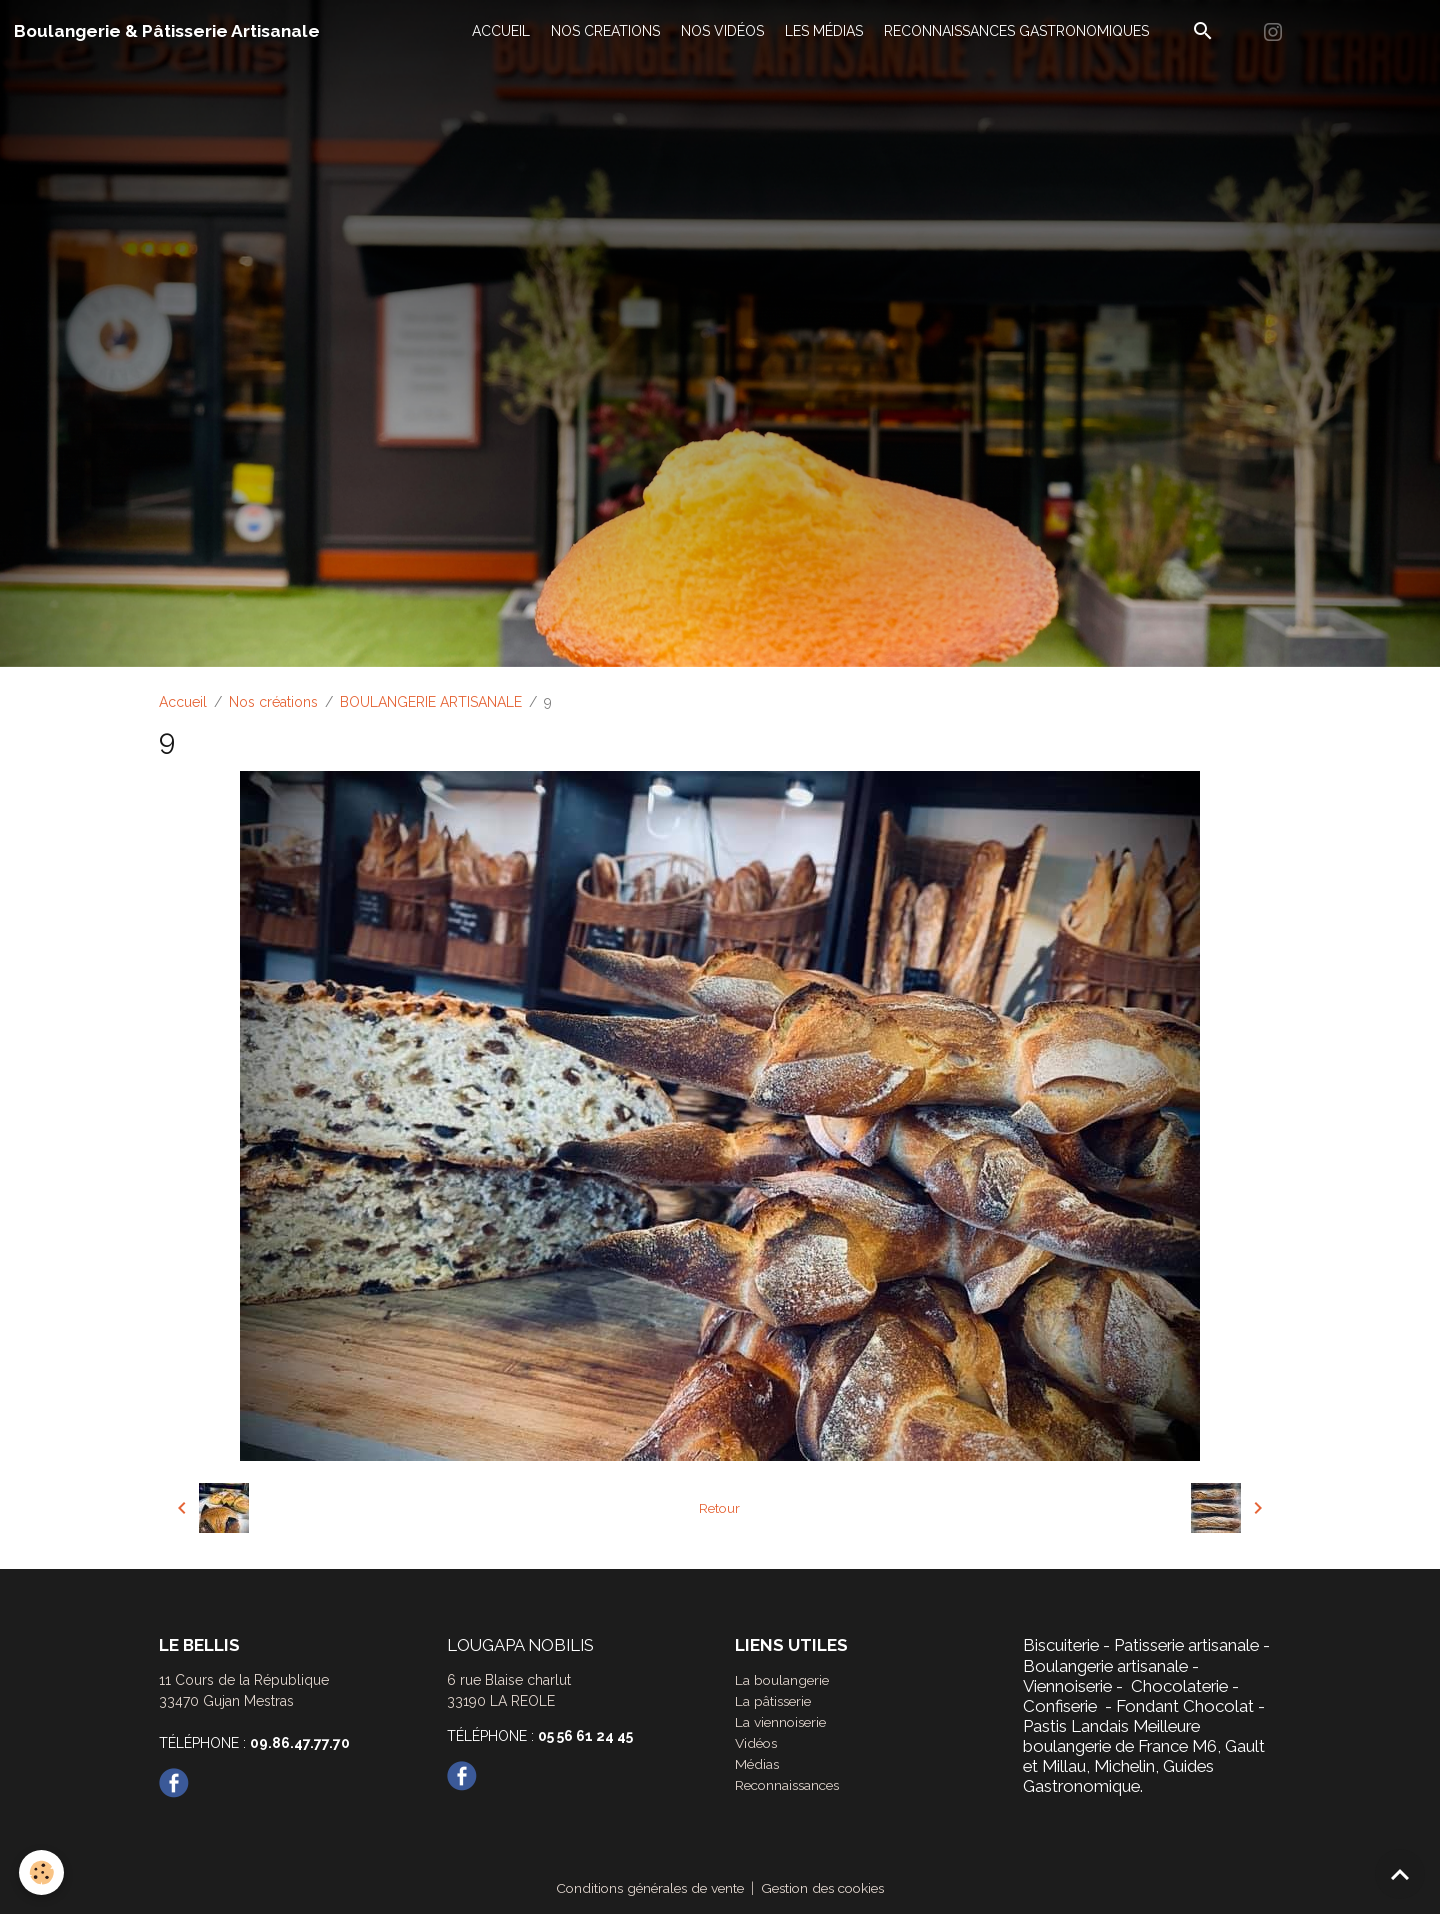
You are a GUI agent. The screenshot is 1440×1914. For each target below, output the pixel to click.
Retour (719, 1508)
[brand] (167, 31)
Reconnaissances (791, 1785)
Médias (758, 1764)
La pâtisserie (775, 1701)
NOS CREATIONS (605, 31)
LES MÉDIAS (824, 31)
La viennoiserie (783, 1722)
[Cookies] (42, 1872)
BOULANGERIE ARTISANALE (431, 702)
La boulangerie (783, 1680)
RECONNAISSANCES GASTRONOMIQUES (1016, 31)
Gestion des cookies (827, 1888)
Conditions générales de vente (645, 1888)
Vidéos (758, 1743)
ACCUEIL (501, 31)
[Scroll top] (1400, 1874)
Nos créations (273, 702)
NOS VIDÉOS (722, 31)
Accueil (183, 702)
